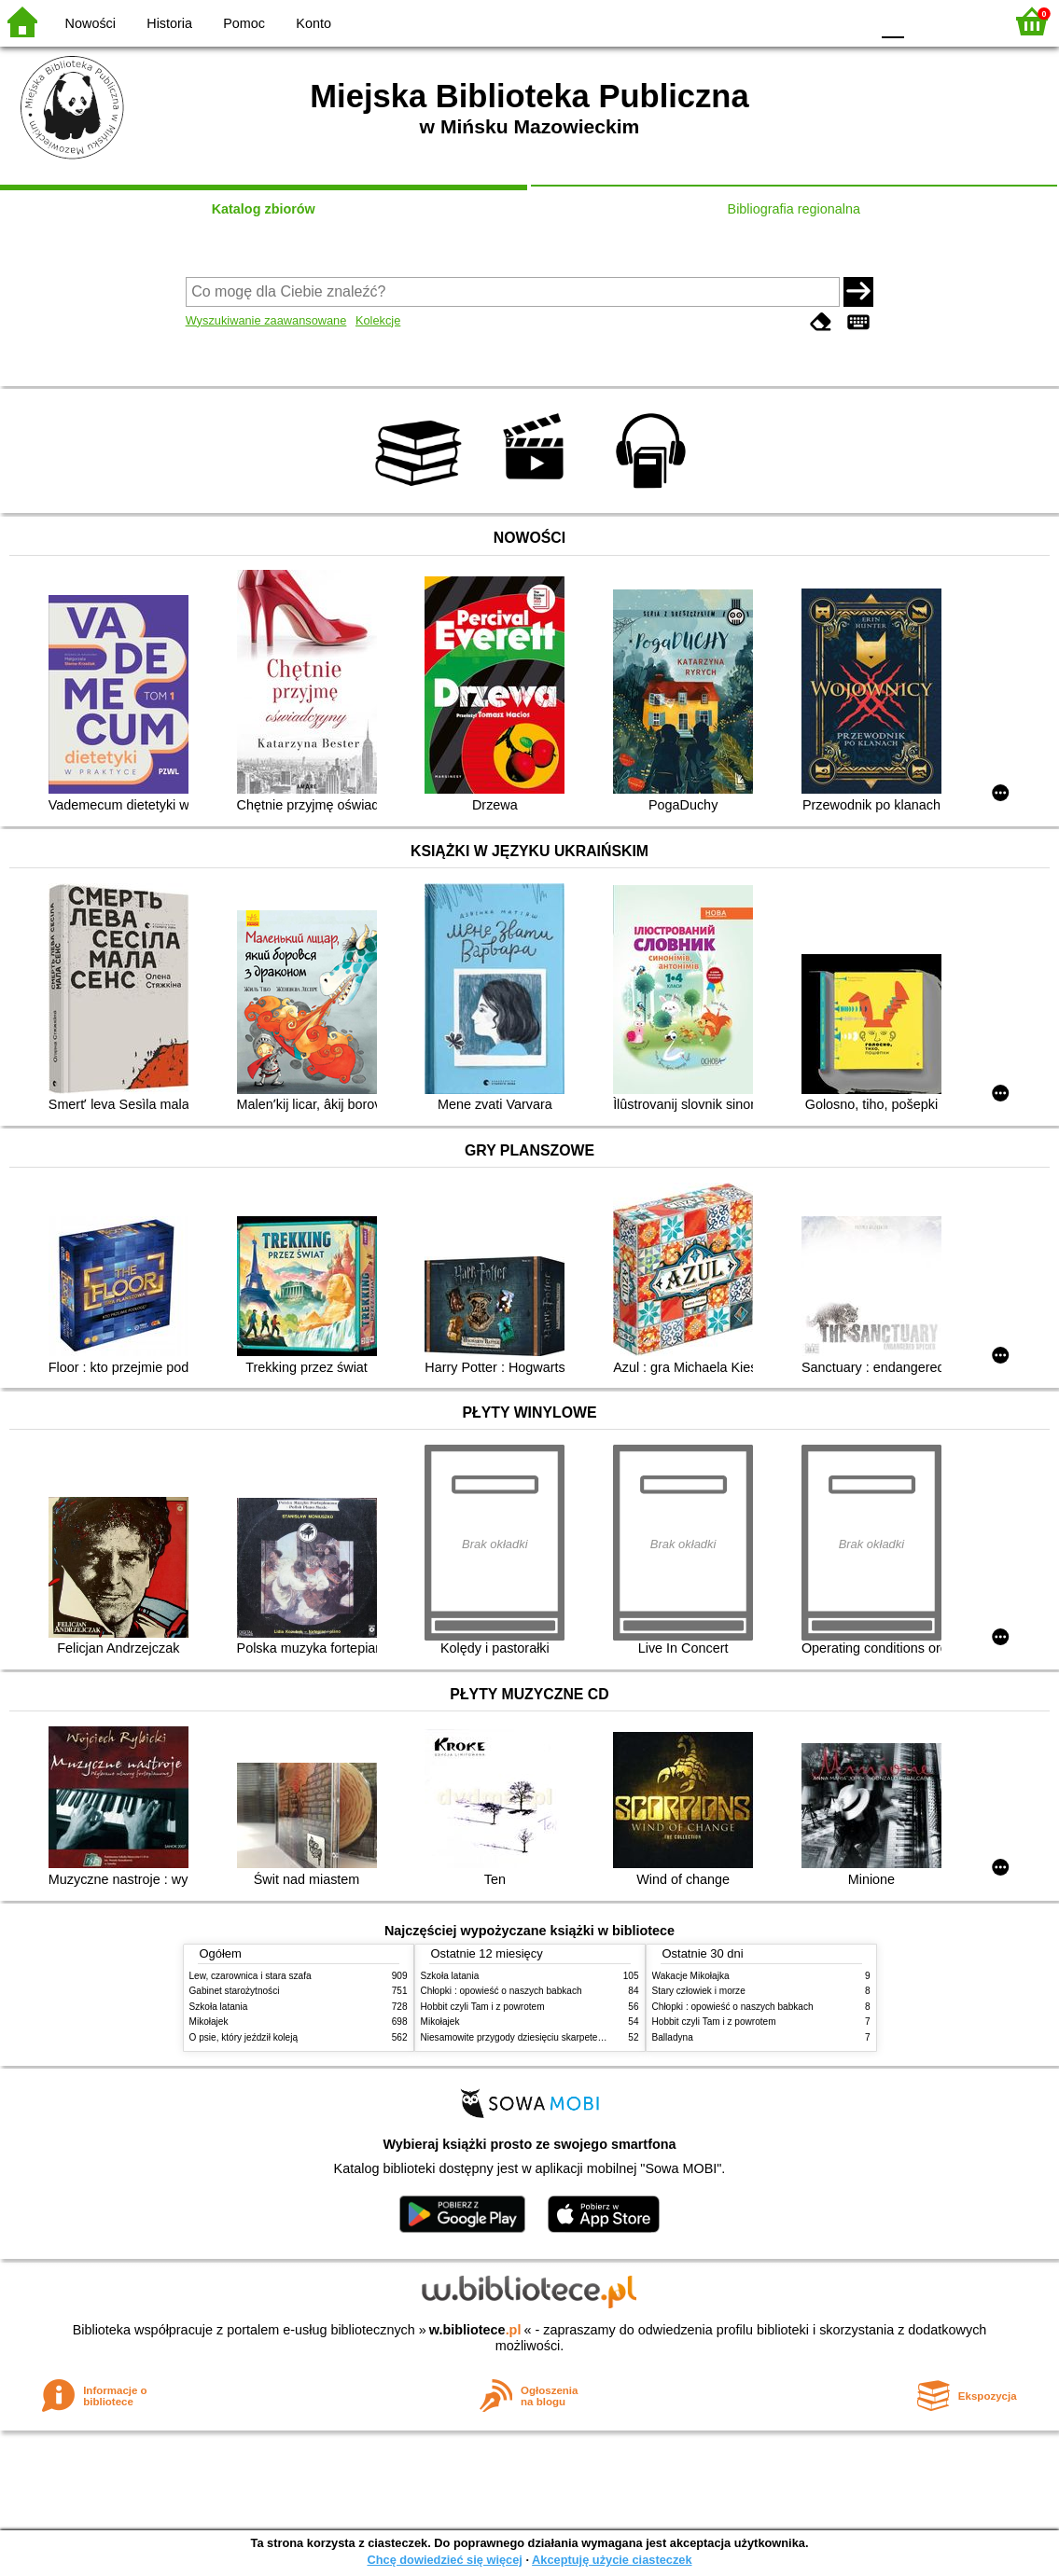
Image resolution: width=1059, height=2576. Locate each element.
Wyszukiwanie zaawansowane (266, 320)
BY (849, 21)
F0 (892, 21)
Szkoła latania (218, 2006)
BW (774, 21)
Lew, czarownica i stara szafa (250, 1976)
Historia (169, 23)
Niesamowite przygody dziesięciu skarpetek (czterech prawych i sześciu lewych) (588, 2037)
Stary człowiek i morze (698, 1991)
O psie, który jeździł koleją (244, 2037)
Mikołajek (209, 2021)
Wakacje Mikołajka (691, 1976)
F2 (968, 21)
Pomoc (244, 23)
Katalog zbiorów (263, 208)
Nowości (90, 23)
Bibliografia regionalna (794, 208)
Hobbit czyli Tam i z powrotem (483, 2006)
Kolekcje (377, 320)
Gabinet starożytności (234, 1991)
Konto (313, 23)
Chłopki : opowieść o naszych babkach (501, 1991)
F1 (925, 21)
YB (811, 21)
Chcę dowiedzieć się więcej (444, 2560)
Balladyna (672, 2037)
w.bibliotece (475, 2329)
